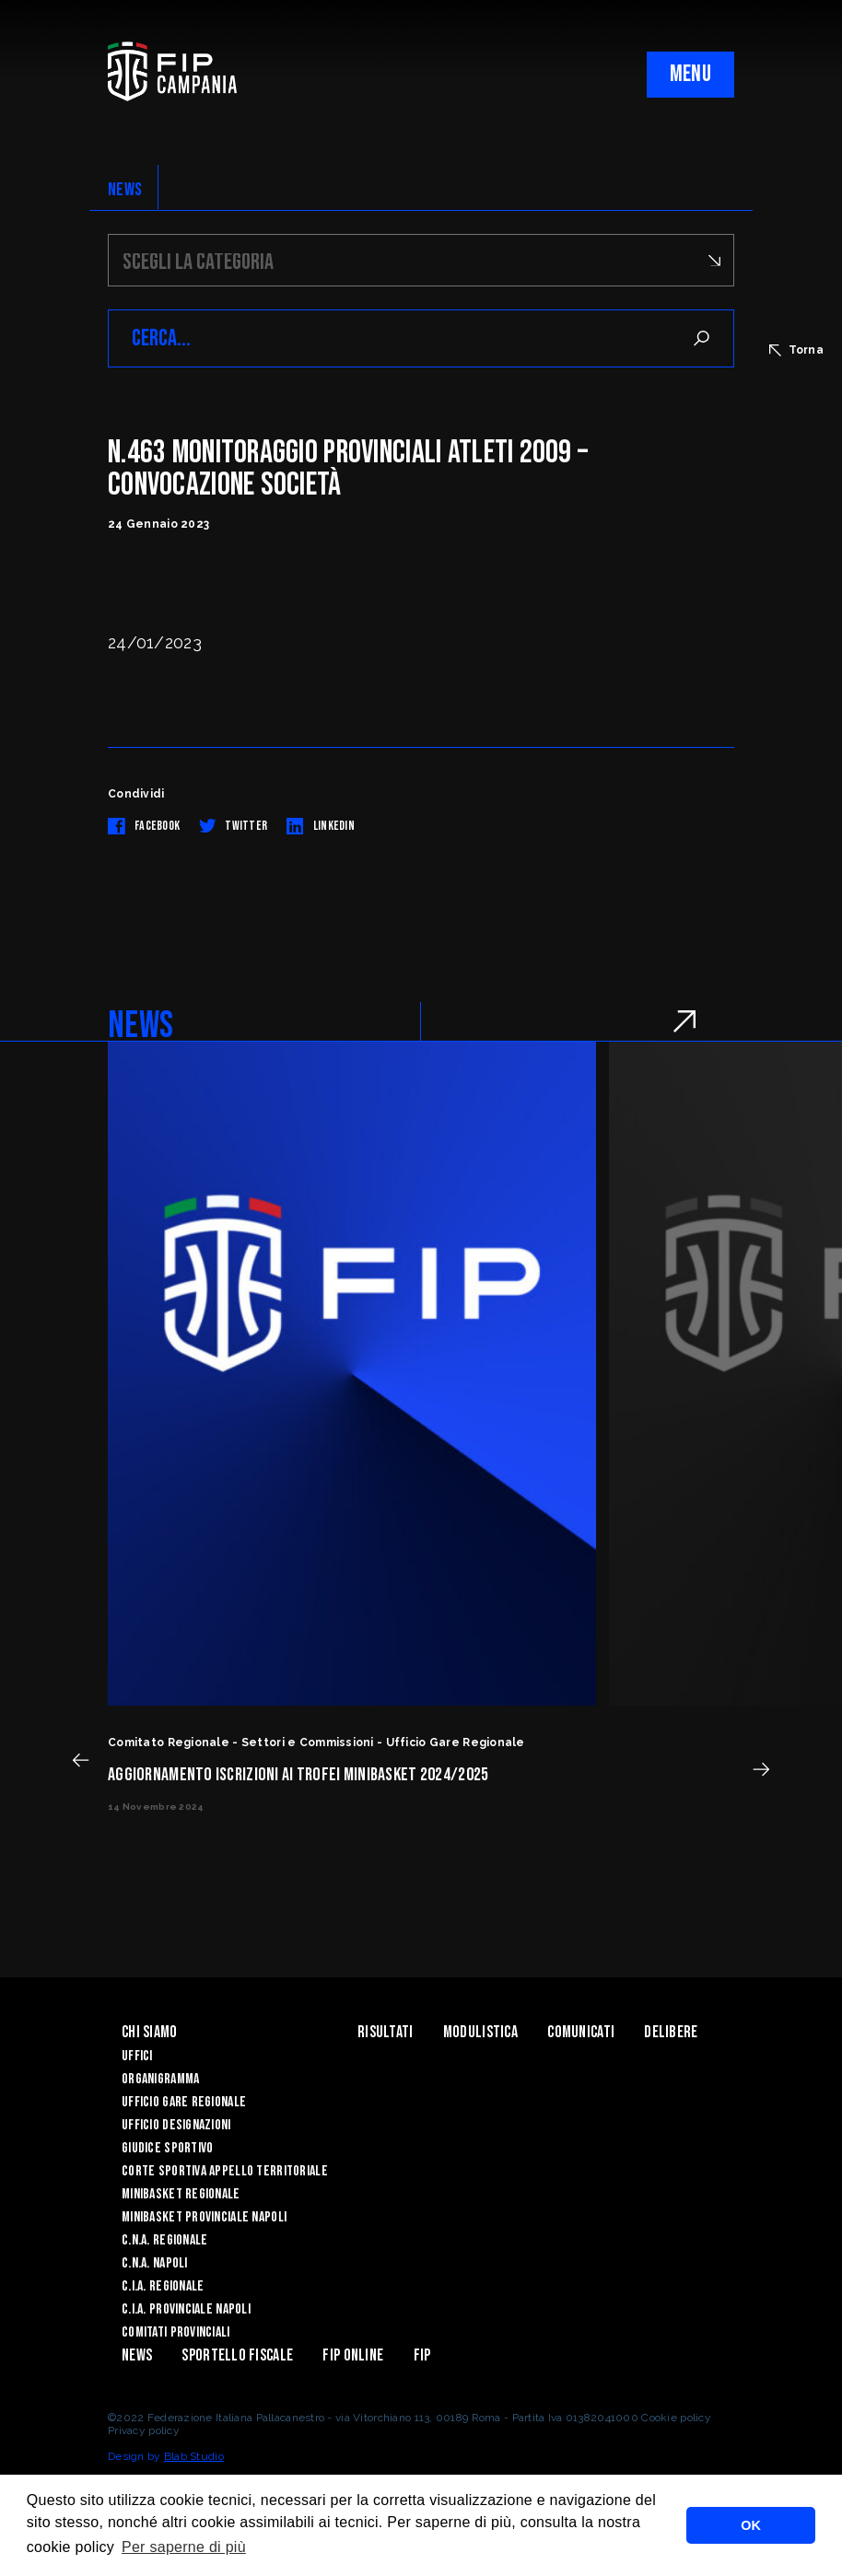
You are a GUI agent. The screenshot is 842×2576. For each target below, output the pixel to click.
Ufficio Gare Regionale (184, 2102)
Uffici (137, 2056)
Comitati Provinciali (176, 2332)
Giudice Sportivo (167, 2148)
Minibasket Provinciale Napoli (204, 2217)
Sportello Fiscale (237, 2355)
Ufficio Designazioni (176, 2125)
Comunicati (580, 2032)
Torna (796, 350)
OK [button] (751, 2525)
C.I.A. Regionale (163, 2286)
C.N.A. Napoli (155, 2263)
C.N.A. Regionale (164, 2240)
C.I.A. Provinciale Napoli (186, 2309)
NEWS (125, 190)
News (137, 2355)
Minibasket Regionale (181, 2194)
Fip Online (352, 2355)
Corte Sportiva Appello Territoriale (225, 2171)
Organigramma (160, 2079)
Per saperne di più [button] (184, 2547)
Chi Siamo (150, 2032)
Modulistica (480, 2032)
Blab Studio (194, 2456)
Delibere (670, 2032)
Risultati (385, 2032)
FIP (422, 2355)
